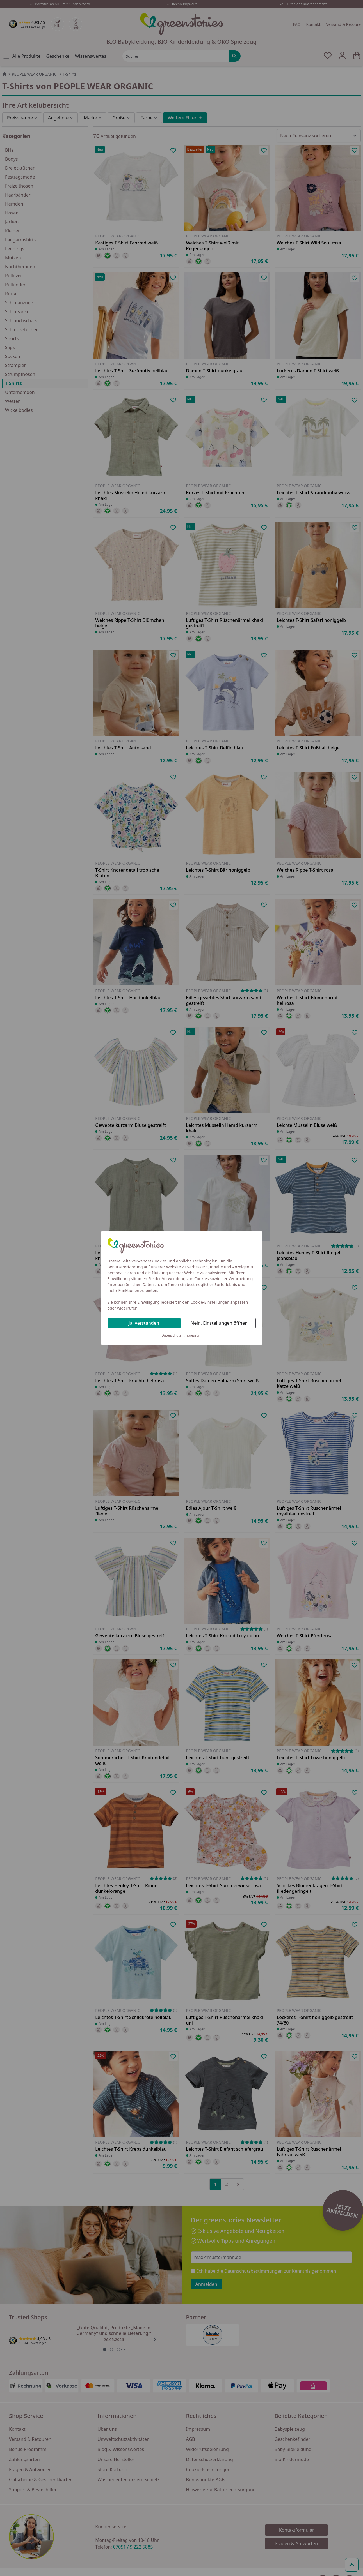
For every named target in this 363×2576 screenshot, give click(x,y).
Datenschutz (171, 1335)
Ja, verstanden (144, 1323)
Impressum (193, 1335)
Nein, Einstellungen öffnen (219, 1323)
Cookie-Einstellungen (209, 1302)
